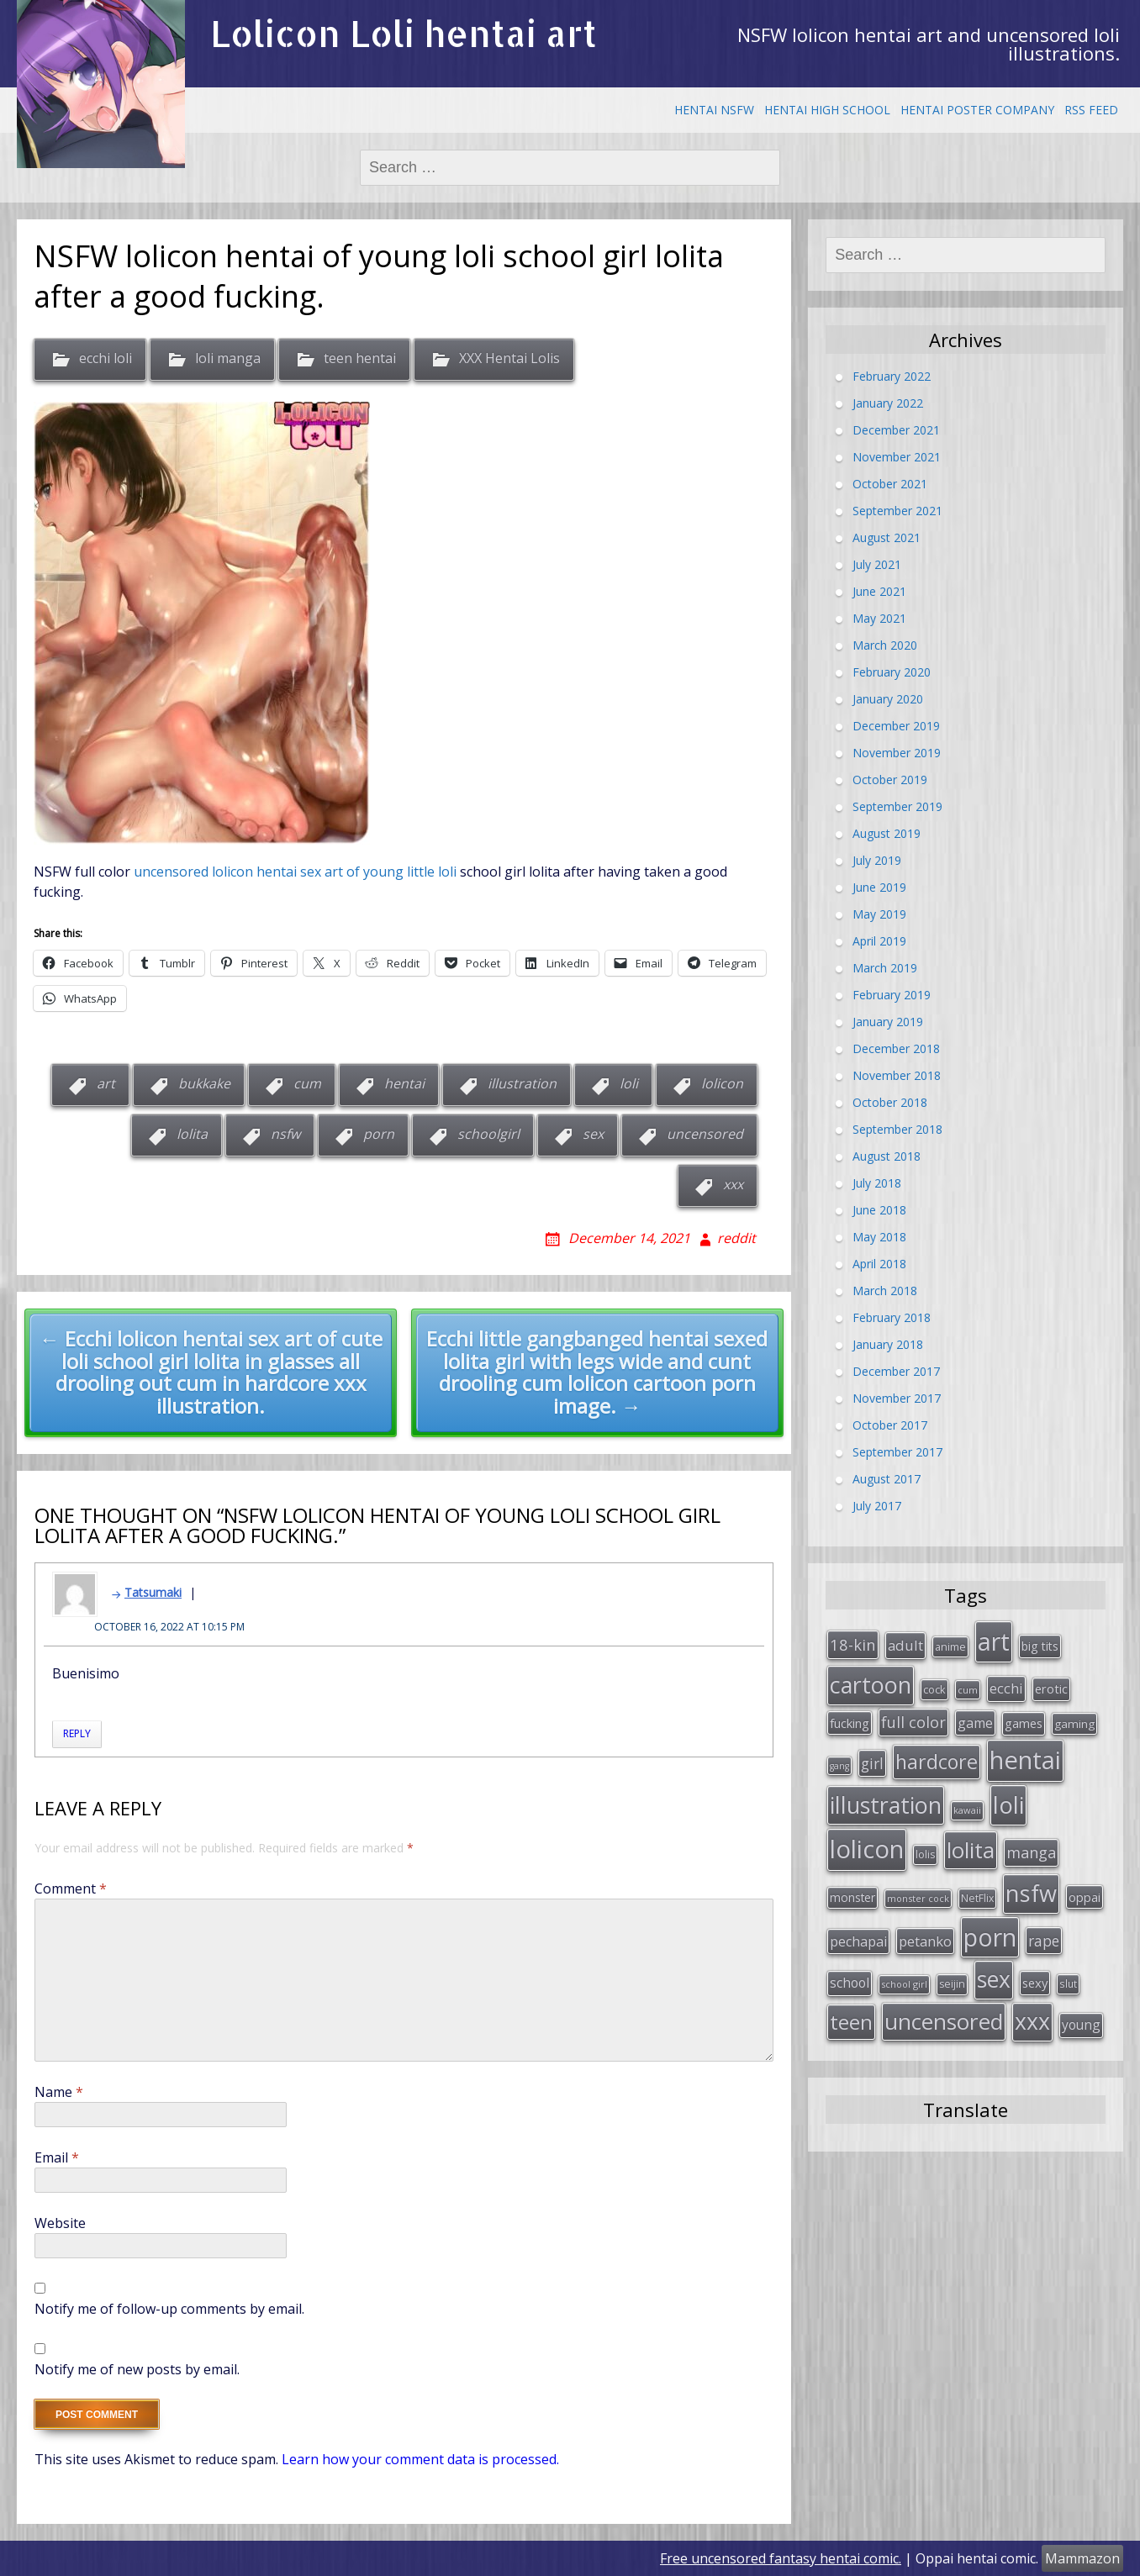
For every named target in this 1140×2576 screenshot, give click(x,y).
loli (629, 1083)
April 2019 (879, 941)
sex (593, 1134)
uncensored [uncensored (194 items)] (943, 2021)
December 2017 (896, 1371)
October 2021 (889, 484)
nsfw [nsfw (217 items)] (1031, 1893)
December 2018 (896, 1048)
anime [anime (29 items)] (950, 1646)
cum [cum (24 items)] (968, 1689)
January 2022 (887, 403)
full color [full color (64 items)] (913, 1722)
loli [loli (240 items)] (1008, 1804)
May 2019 (879, 914)
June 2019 (879, 887)
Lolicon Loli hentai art (403, 33)
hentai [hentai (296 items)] (1025, 1760)
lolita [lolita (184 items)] (971, 1850)
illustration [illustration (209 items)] (886, 1804)
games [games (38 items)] (1023, 1723)
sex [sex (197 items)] (994, 1979)
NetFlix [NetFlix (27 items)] (977, 1898)
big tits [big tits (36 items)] (1039, 1646)
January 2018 (887, 1344)
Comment (70, 1888)
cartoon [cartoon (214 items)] (870, 1684)
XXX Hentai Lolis (509, 359)
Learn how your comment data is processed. (420, 2459)
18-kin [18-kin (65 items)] (853, 1644)
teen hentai (360, 359)
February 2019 (891, 995)
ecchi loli (105, 359)
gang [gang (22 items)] (839, 1766)
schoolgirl (488, 1134)
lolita (192, 1134)
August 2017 (886, 1479)
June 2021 (879, 591)
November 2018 (896, 1075)
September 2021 (897, 511)
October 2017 (889, 1425)
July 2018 (876, 1183)
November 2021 (896, 457)
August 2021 (886, 537)
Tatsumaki (153, 1592)
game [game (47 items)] (975, 1723)
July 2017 (876, 1506)
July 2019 (876, 860)
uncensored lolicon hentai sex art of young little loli (295, 871)
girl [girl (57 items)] (872, 1763)
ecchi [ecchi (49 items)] (1006, 1688)
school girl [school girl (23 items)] (904, 1984)
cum (307, 1083)
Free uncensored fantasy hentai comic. (780, 2558)
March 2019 (884, 968)
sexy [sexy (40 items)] (1035, 1982)
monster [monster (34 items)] (852, 1897)
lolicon (722, 1083)
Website (60, 2223)
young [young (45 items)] (1081, 2024)
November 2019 (896, 753)
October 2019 (889, 780)
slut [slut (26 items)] (1068, 1983)
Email (56, 2157)
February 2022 (891, 376)
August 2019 (886, 833)
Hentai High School (827, 110)
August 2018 (886, 1156)
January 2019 (887, 1022)
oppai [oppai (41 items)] (1084, 1897)
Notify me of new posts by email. (137, 2369)
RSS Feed (1091, 110)
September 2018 (897, 1129)
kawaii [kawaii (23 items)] (967, 1810)
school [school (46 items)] (849, 1982)
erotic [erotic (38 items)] (1051, 1688)
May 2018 (879, 1237)
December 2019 (896, 726)
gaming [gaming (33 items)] (1074, 1723)
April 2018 (879, 1264)
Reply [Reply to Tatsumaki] (77, 1733)
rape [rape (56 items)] (1043, 1941)
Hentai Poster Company (977, 110)
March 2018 (884, 1291)
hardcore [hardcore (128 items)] (936, 1761)
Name (58, 2092)
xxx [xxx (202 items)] (1032, 2021)
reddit (736, 1238)
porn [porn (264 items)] (989, 1937)
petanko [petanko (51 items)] (925, 1941)
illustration (522, 1083)
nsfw (285, 1134)
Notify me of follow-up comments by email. (169, 2308)
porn (378, 1134)
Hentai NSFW (714, 110)
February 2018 (891, 1317)
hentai (404, 1083)
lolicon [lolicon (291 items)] (867, 1849)
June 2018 (879, 1210)
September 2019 (897, 806)
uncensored (705, 1134)
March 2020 (884, 645)
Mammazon (1082, 2558)
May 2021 (879, 618)
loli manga (228, 359)
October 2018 (889, 1102)
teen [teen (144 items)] (851, 2022)
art (106, 1083)
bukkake (204, 1083)
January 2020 (887, 699)
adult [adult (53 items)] (905, 1645)
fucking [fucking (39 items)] (849, 1723)
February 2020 (891, 672)
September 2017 (897, 1452)
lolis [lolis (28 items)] (925, 1854)
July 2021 (876, 564)
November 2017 (896, 1398)
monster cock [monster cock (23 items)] (918, 1898)
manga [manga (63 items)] (1031, 1852)
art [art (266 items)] (994, 1641)
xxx (733, 1184)
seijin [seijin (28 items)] (952, 1984)
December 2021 (896, 430)
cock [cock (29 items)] (934, 1689)
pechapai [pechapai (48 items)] (858, 1941)
